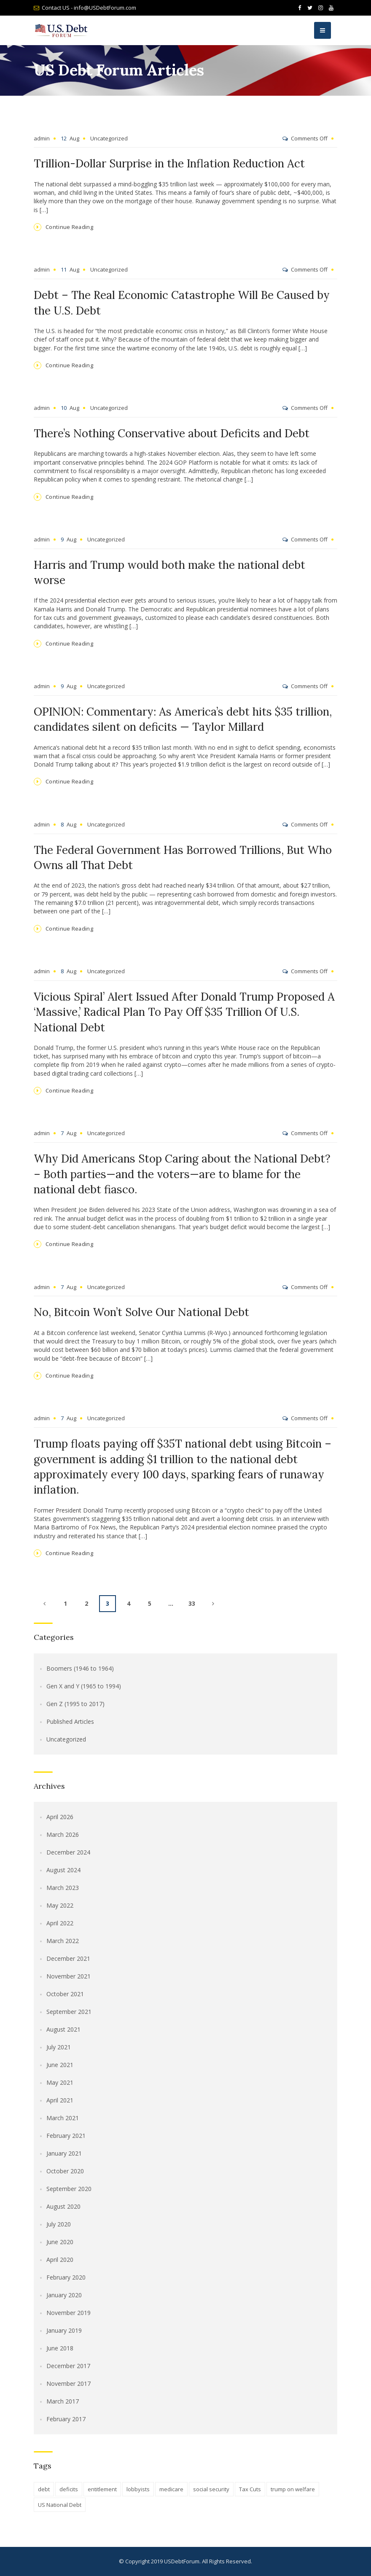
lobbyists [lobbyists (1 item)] (138, 2489)
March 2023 (62, 1888)
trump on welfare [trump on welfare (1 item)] (293, 2489)
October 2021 (65, 1994)
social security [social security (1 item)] (211, 2489)
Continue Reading (70, 227)
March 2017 (62, 2401)
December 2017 (68, 2366)
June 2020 (59, 2242)
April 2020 (59, 2260)
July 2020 (58, 2224)
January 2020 (64, 2295)
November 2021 (68, 1976)
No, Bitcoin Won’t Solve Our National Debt (141, 1312)
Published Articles (70, 1721)
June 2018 (59, 2348)
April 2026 (59, 1817)
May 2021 (59, 2082)
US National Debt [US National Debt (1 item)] (59, 2505)
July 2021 (58, 2047)
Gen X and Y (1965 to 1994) (83, 1686)
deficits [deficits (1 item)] (68, 2489)
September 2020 (68, 2189)
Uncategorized (109, 138)
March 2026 (62, 1834)
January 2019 (64, 2330)
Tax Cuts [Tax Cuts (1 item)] (250, 2489)
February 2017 (66, 2419)
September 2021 (68, 2012)
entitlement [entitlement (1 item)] (102, 2489)
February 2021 (66, 2136)
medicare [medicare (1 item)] (171, 2489)
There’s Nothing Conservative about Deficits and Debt (171, 433)
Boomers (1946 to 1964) (80, 1668)
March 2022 (62, 1941)
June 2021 (59, 2065)
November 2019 (68, 2313)
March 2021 (62, 2118)
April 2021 (59, 2100)
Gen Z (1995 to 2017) (75, 1704)
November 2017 (68, 2384)
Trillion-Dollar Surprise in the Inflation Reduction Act (169, 163)
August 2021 (63, 2029)
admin (42, 138)
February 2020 (66, 2277)
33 (191, 1603)
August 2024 (63, 1870)
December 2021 (68, 1958)
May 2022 (59, 1905)
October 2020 (65, 2171)
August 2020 (63, 2206)
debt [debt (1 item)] (44, 2489)
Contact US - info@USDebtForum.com (89, 7)
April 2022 (59, 1923)
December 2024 (68, 1852)
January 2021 (64, 2153)
